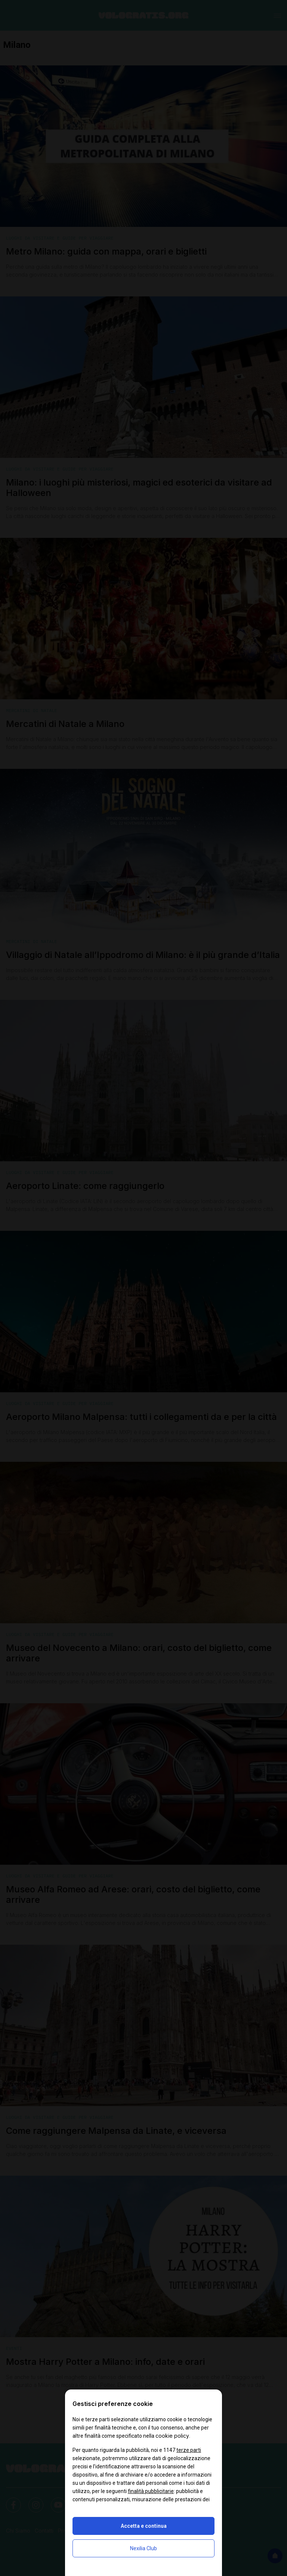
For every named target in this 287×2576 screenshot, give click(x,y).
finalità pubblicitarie (151, 2491)
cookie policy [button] (172, 2435)
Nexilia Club (143, 2548)
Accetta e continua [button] (144, 2526)
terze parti (188, 2450)
